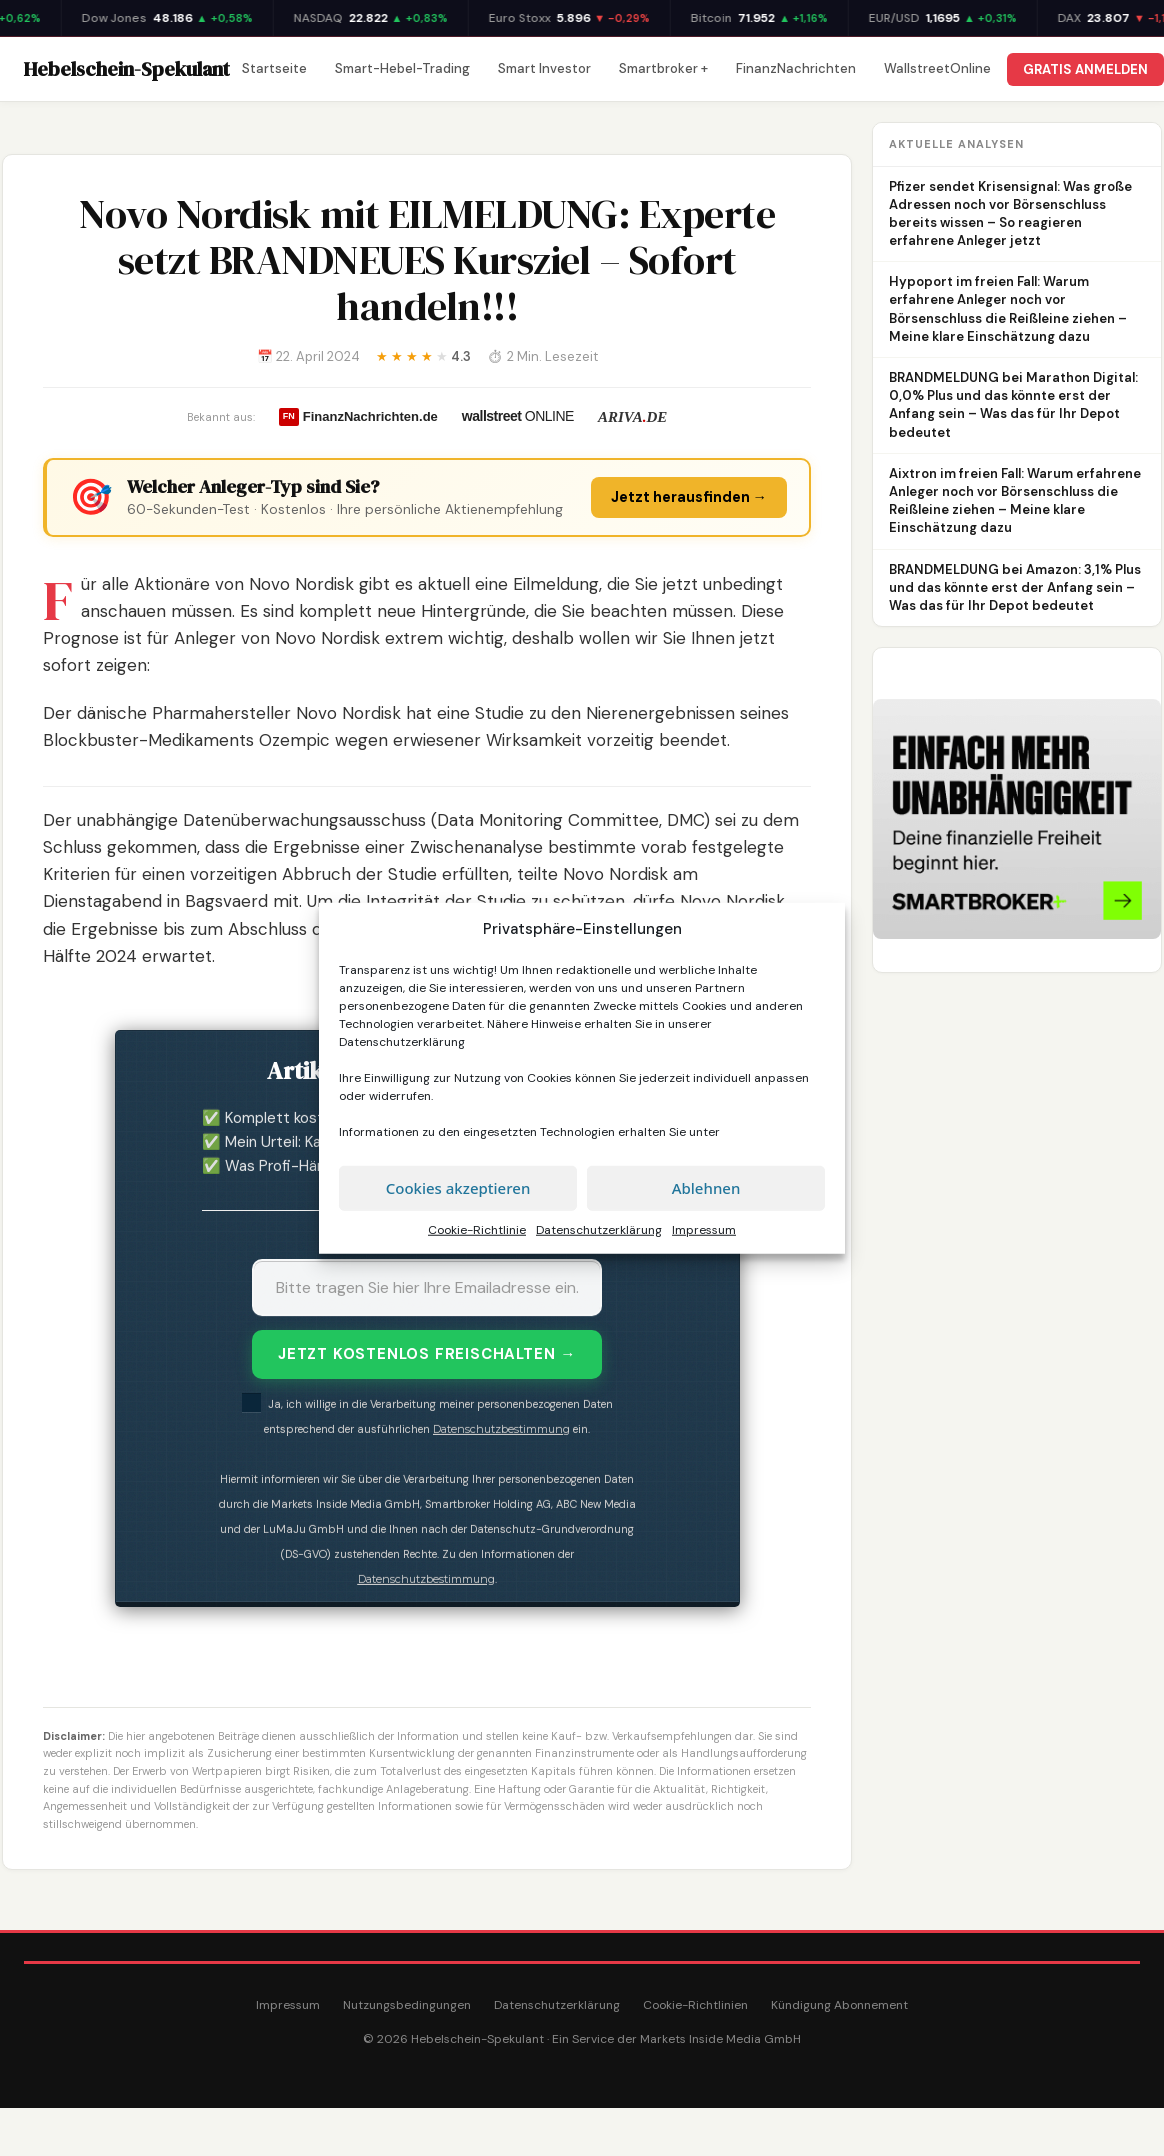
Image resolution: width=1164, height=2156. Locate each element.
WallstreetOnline (937, 68)
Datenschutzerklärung (402, 1041)
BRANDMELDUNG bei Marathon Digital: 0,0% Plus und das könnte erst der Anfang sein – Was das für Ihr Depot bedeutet (1013, 405)
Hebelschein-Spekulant (127, 69)
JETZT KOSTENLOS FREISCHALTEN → (427, 1354)
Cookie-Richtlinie (477, 1229)
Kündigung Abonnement (839, 2005)
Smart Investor (544, 68)
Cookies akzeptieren (458, 1188)
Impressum (704, 1229)
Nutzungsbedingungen (407, 2005)
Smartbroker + (663, 68)
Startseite (274, 68)
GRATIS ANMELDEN (1085, 69)
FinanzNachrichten (796, 68)
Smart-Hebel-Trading (402, 68)
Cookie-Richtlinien (695, 2005)
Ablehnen (706, 1188)
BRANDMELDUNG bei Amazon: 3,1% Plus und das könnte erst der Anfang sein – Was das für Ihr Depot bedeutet (1015, 587)
